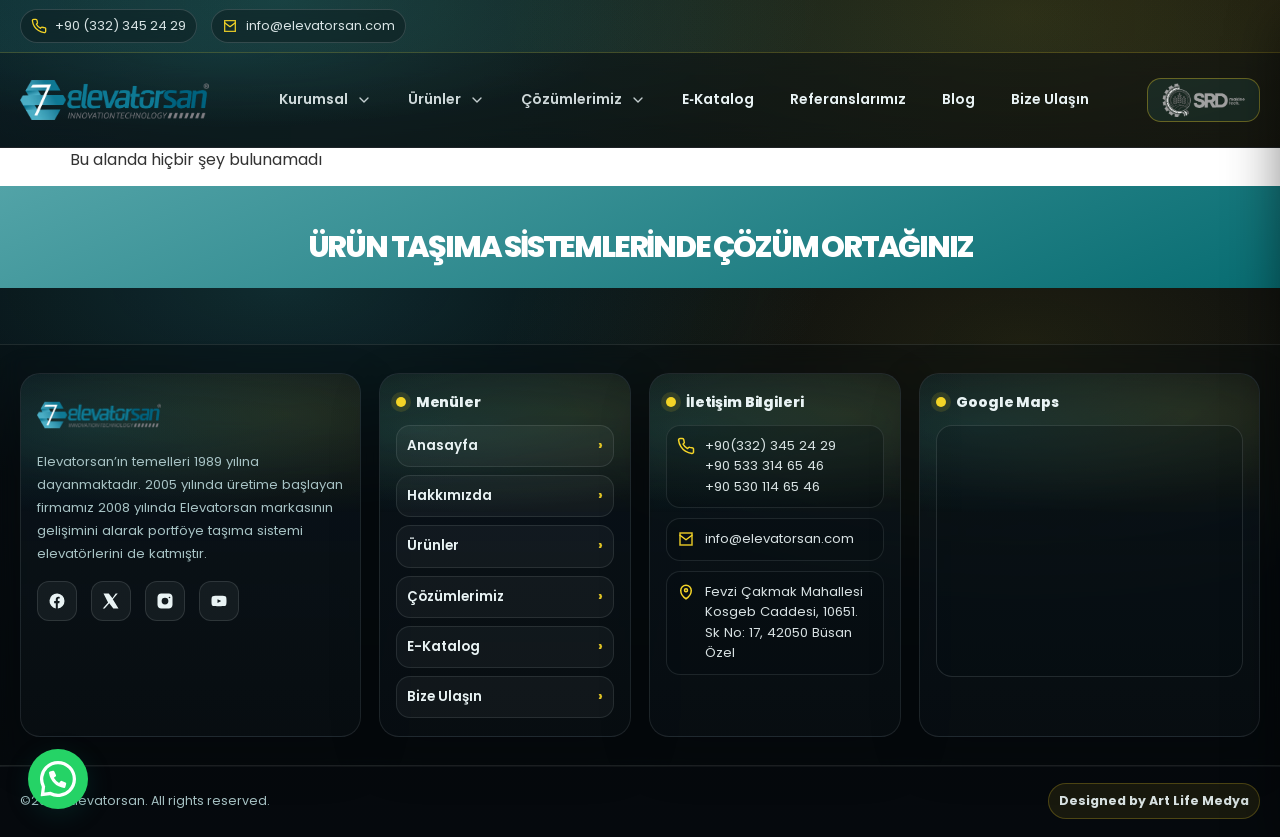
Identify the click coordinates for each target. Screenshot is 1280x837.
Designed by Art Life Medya (1154, 800)
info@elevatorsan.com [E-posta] (308, 25)
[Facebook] (57, 601)
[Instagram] (165, 601)
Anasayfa (442, 445)
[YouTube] (219, 601)
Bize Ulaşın (1050, 99)
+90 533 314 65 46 (764, 465)
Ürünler (434, 99)
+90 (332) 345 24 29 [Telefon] (108, 25)
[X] (111, 601)
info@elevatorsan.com (779, 538)
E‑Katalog (718, 99)
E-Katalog (443, 646)
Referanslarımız (848, 99)
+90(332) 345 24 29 (770, 445)
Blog (958, 99)
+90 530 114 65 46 (762, 486)
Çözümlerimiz (583, 99)
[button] (58, 779)
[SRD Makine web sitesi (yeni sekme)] (1203, 100)
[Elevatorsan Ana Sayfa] (120, 100)
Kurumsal (325, 99)
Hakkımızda (449, 495)
